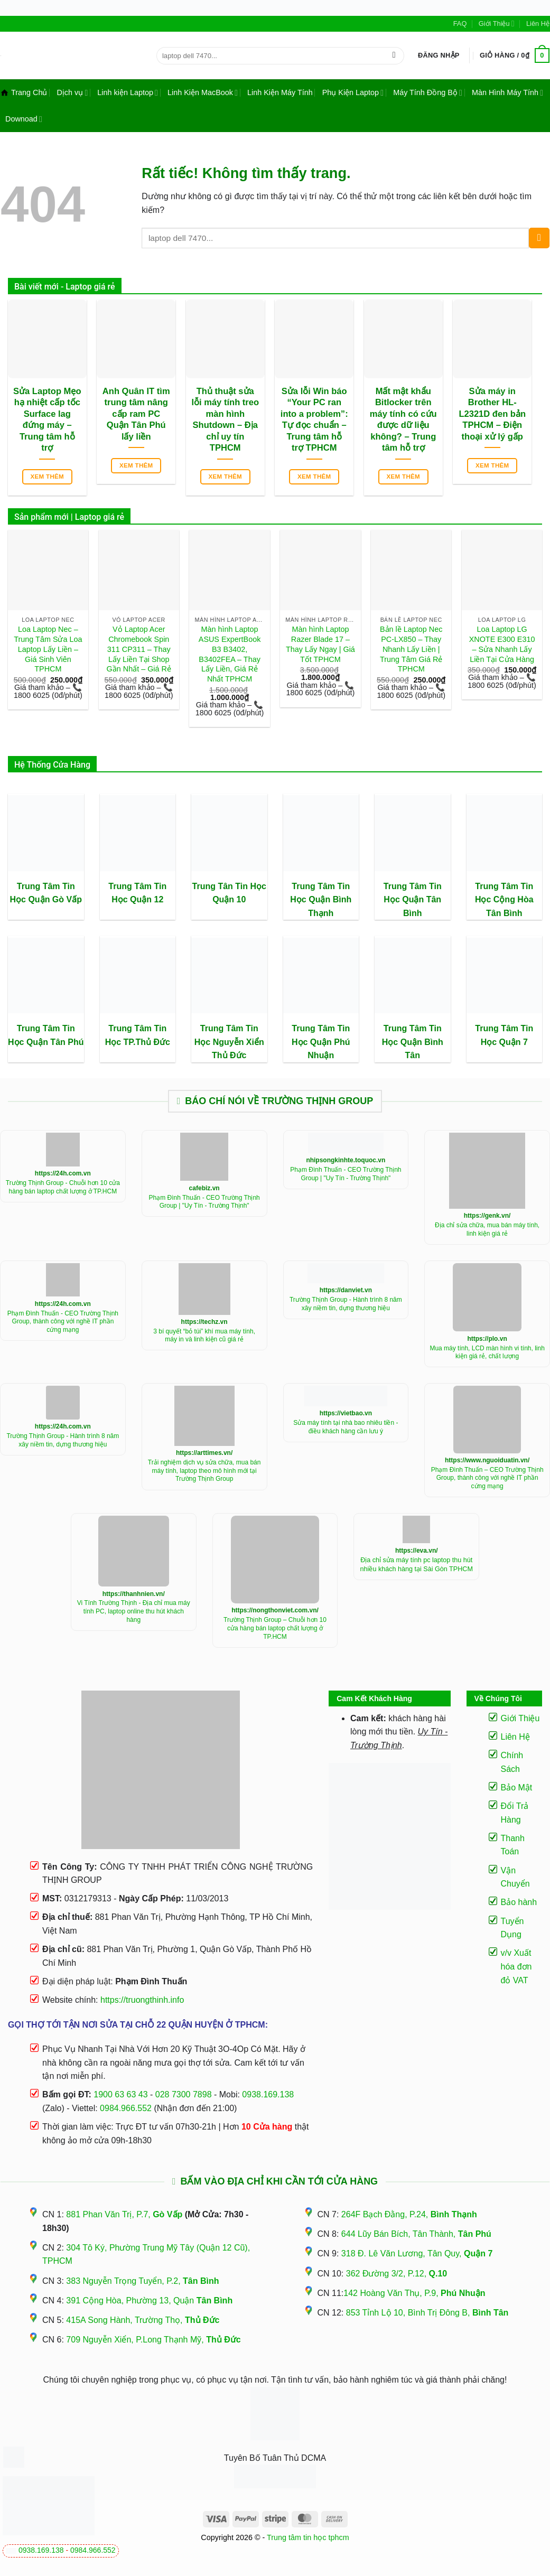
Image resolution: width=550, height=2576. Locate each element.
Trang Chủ (24, 92)
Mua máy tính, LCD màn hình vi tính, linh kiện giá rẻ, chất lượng (487, 1352)
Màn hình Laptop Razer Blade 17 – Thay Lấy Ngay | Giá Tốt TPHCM (320, 644)
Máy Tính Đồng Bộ (427, 93)
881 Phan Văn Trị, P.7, (124, 2214)
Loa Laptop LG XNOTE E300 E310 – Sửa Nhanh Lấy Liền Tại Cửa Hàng (502, 644)
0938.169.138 (41, 2550)
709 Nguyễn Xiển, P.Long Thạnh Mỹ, (153, 2339)
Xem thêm (47, 476)
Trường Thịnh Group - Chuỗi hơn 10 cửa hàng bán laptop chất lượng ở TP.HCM (63, 1187)
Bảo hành (519, 1902)
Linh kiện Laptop (127, 93)
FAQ (460, 23)
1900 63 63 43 (120, 2094)
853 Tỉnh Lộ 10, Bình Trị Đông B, (427, 2312)
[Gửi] (394, 55)
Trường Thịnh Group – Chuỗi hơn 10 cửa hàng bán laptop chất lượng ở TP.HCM (275, 1628)
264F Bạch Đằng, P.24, (409, 2214)
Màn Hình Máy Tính (507, 93)
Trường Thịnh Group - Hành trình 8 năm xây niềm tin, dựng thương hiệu (346, 1304)
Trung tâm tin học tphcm (308, 2537)
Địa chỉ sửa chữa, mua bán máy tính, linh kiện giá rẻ (487, 1229)
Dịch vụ (72, 93)
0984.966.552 (93, 2550)
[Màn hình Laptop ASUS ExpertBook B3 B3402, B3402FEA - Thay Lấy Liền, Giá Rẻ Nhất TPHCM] (229, 570)
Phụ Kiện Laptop (353, 93)
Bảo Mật (517, 1787)
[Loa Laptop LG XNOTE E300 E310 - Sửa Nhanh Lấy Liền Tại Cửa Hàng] (502, 570)
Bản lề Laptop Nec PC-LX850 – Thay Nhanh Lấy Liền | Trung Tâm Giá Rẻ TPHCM (411, 649)
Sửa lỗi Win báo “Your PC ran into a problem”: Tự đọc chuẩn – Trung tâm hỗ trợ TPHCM (314, 419)
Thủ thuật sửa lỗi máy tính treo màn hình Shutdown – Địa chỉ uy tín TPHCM (225, 419)
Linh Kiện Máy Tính (280, 92)
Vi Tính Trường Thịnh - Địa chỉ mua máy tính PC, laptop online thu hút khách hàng (133, 1611)
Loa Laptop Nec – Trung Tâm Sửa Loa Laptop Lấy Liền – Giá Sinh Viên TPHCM (48, 649)
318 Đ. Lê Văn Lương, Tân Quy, (416, 2253)
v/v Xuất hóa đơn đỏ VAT (516, 1966)
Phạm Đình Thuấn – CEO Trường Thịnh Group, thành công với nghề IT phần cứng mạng (487, 1478)
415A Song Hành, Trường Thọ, (142, 2320)
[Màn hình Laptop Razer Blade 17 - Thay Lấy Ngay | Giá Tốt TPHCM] (320, 570)
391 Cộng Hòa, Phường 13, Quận (149, 2300)
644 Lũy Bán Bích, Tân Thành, (416, 2233)
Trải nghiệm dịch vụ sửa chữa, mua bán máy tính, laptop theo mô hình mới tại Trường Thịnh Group (204, 1470)
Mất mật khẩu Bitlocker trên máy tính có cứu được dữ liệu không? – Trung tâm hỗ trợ (403, 419)
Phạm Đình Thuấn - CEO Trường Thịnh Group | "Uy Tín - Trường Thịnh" (203, 1202)
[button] (439, 55)
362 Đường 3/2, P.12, (397, 2273)
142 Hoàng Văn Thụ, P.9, (414, 2293)
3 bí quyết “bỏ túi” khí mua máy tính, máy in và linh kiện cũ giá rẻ (204, 1335)
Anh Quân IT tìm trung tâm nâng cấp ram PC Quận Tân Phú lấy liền (136, 414)
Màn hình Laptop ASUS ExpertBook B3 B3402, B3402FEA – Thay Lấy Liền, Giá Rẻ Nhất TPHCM (230, 654)
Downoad (23, 119)
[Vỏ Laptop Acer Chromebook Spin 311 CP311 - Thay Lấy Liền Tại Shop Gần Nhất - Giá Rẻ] (139, 570)
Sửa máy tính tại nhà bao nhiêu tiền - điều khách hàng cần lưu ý (345, 1427)
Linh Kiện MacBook (202, 93)
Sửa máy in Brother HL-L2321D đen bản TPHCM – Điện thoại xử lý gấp (492, 414)
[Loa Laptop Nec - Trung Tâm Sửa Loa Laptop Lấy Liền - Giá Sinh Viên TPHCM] (48, 570)
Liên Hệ (537, 23)
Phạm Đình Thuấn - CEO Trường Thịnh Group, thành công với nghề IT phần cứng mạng (62, 1321)
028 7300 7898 (183, 2094)
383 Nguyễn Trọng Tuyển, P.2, (142, 2280)
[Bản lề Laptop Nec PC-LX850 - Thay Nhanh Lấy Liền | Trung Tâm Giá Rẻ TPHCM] (411, 570)
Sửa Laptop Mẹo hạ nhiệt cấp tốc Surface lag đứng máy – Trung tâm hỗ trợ (47, 419)
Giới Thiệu (497, 23)
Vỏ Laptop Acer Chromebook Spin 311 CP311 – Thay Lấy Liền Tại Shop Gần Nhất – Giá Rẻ (139, 649)
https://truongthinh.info (142, 1999)
